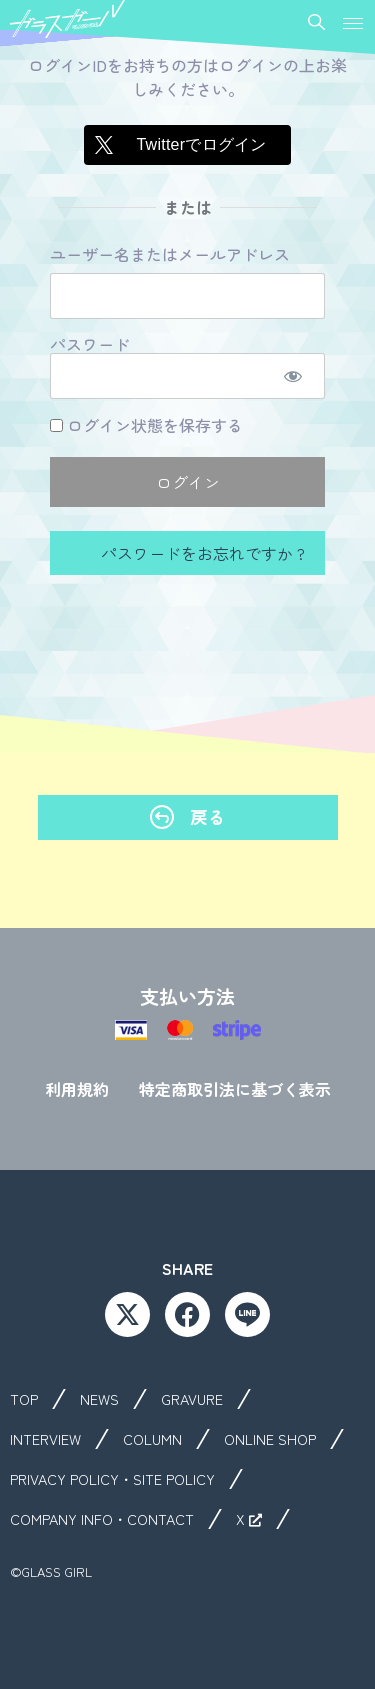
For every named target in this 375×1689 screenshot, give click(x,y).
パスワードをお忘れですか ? (201, 553)
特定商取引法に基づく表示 (235, 1089)
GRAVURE (192, 1399)
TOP (24, 1399)
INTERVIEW (45, 1439)
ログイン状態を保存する (146, 425)
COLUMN (152, 1439)
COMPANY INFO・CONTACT (102, 1519)
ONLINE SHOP (270, 1439)
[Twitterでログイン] (187, 145)
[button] (352, 23)
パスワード (90, 345)
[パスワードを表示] (292, 376)
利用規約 (77, 1089)
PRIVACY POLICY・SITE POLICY (112, 1479)
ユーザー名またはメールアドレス (170, 255)
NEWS (99, 1399)
